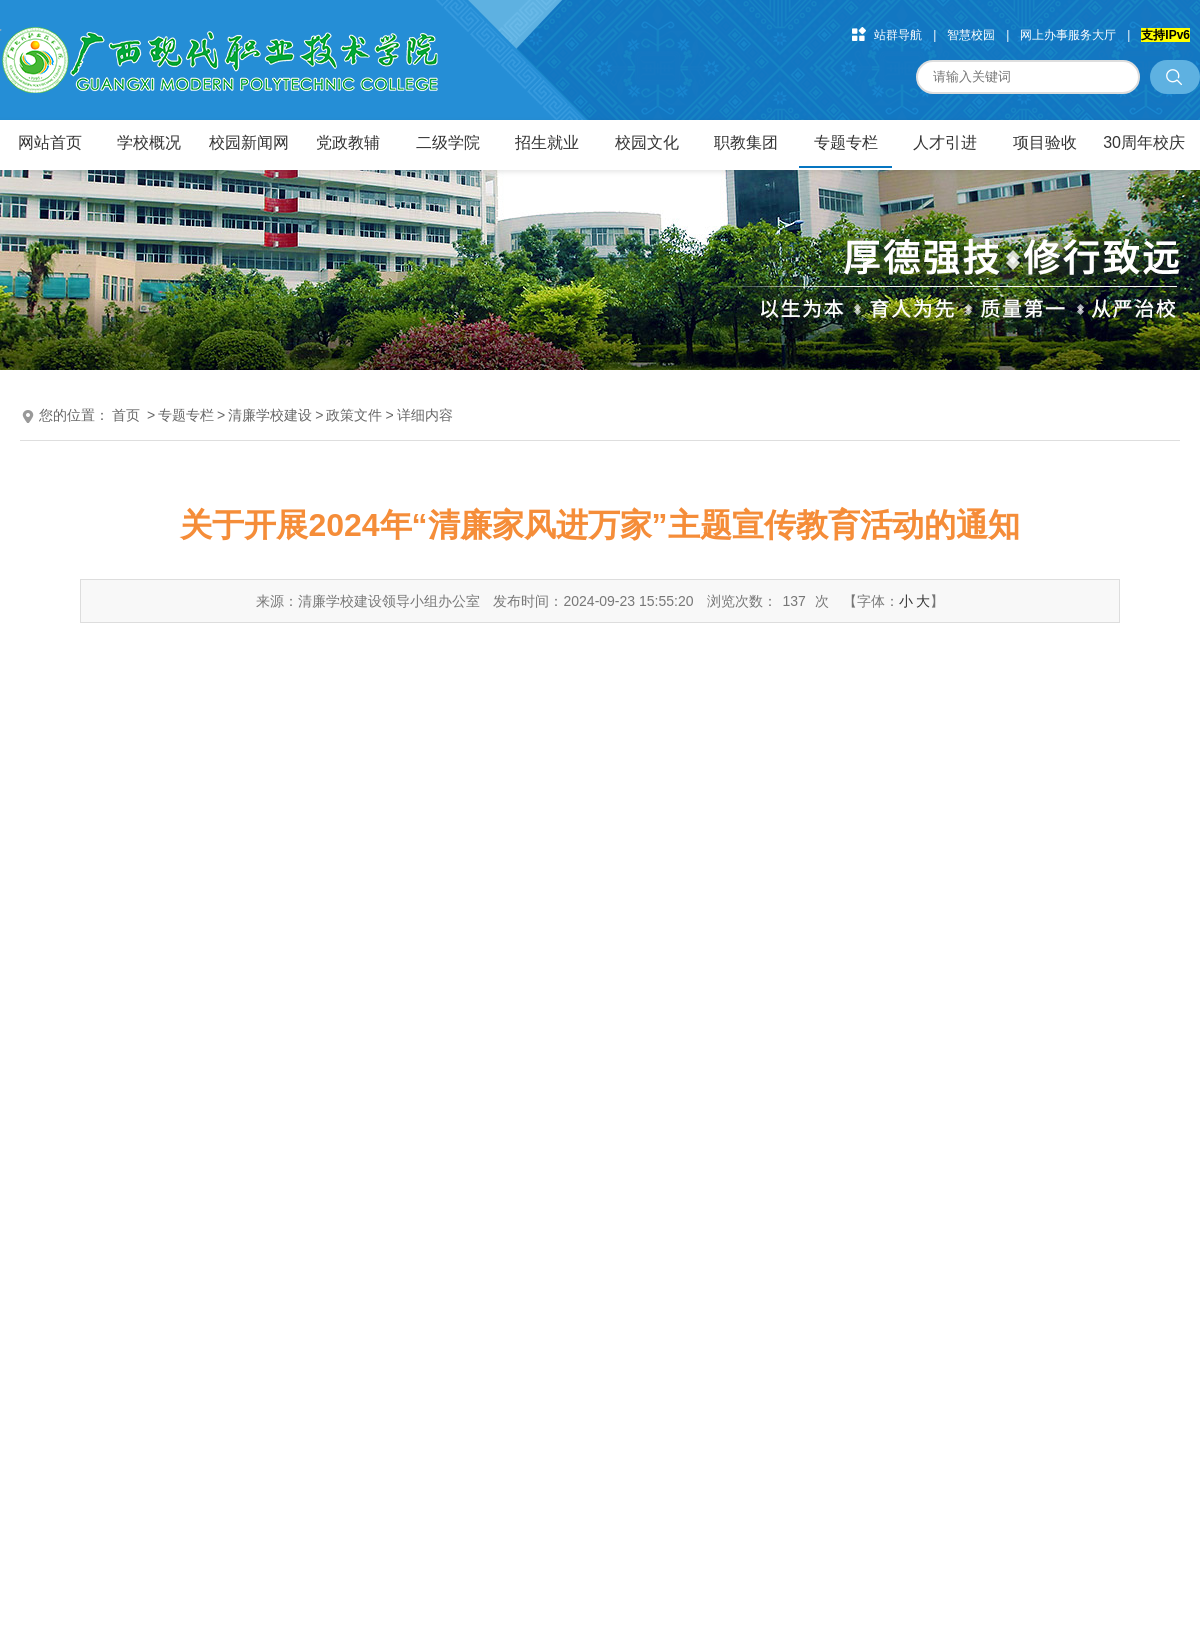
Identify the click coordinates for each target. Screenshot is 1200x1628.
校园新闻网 (249, 142)
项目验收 (1045, 142)
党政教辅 (348, 142)
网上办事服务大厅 (1068, 35)
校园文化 (647, 142)
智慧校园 (971, 35)
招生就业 (547, 142)
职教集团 (746, 142)
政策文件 (354, 415)
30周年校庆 (1144, 142)
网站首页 (50, 142)
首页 (126, 415)
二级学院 (448, 142)
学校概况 (149, 142)
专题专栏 (846, 142)
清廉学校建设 (270, 415)
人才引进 (945, 142)
